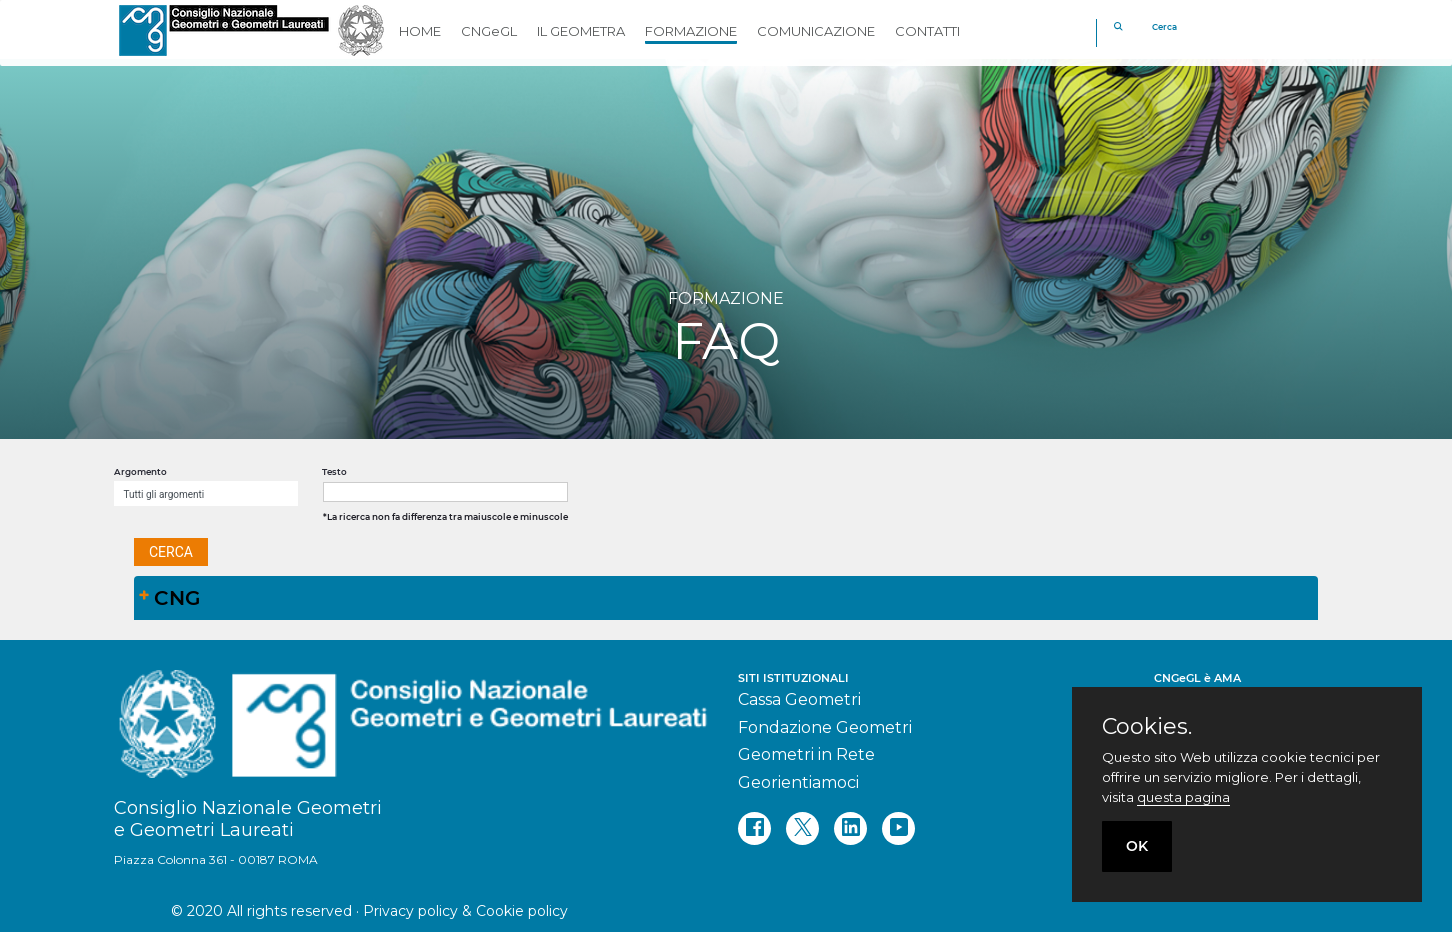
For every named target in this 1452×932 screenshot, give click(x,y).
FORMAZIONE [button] (691, 31)
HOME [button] (420, 31)
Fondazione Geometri (825, 727)
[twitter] (802, 828)
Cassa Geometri (799, 699)
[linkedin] (850, 828)
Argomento (140, 472)
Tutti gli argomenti (164, 494)
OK (1137, 846)
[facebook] (754, 828)
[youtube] (898, 828)
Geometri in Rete (806, 754)
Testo (334, 472)
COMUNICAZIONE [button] (816, 31)
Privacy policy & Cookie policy (465, 911)
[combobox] (206, 493)
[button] (171, 552)
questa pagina (1183, 797)
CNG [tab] (169, 598)
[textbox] (445, 492)
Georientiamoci (798, 782)
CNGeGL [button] (489, 31)
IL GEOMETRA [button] (581, 31)
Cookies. (1147, 727)
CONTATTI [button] (927, 31)
